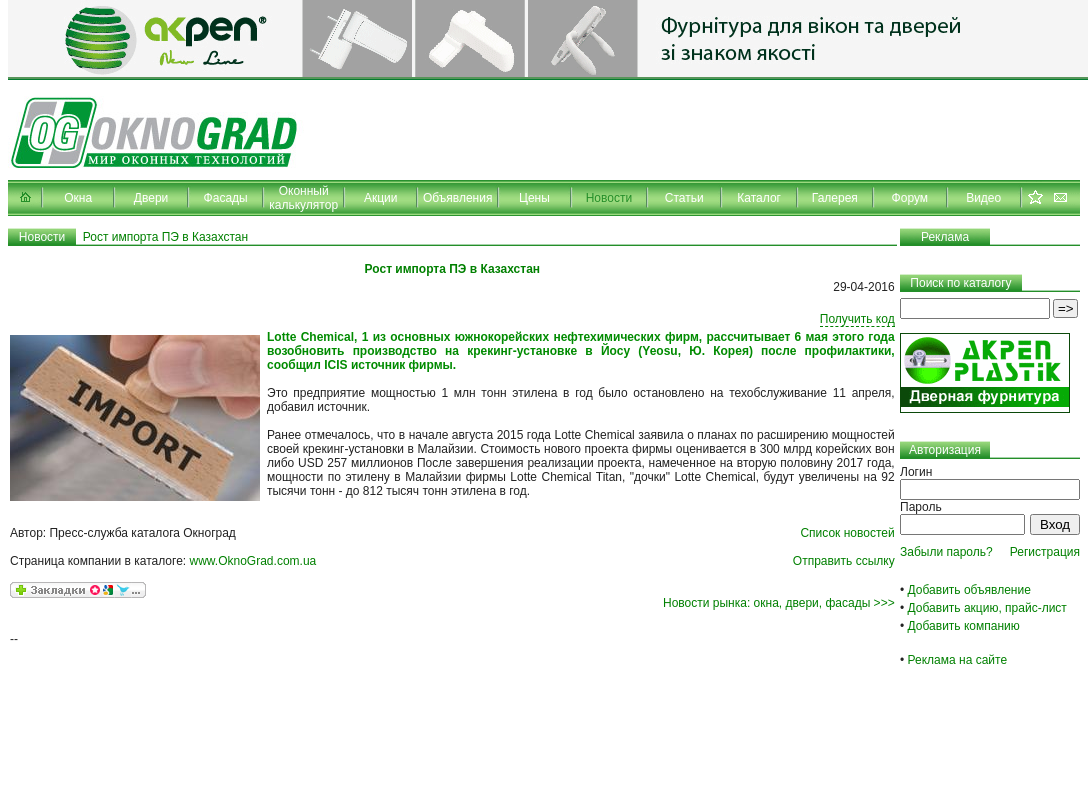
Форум (910, 198)
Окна (78, 198)
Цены (534, 198)
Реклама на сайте (958, 660)
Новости (609, 198)
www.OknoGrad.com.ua (253, 561)
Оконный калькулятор (303, 198)
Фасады (226, 198)
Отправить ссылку (844, 561)
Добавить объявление (969, 590)
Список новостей (847, 533)
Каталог (759, 198)
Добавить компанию (964, 626)
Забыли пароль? (946, 552)
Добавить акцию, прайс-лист (987, 608)
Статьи (684, 198)
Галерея (835, 198)
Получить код (857, 319)
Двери (151, 198)
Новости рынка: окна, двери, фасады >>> (779, 603)
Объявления (457, 198)
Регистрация (1045, 552)
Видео (983, 198)
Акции (381, 198)
